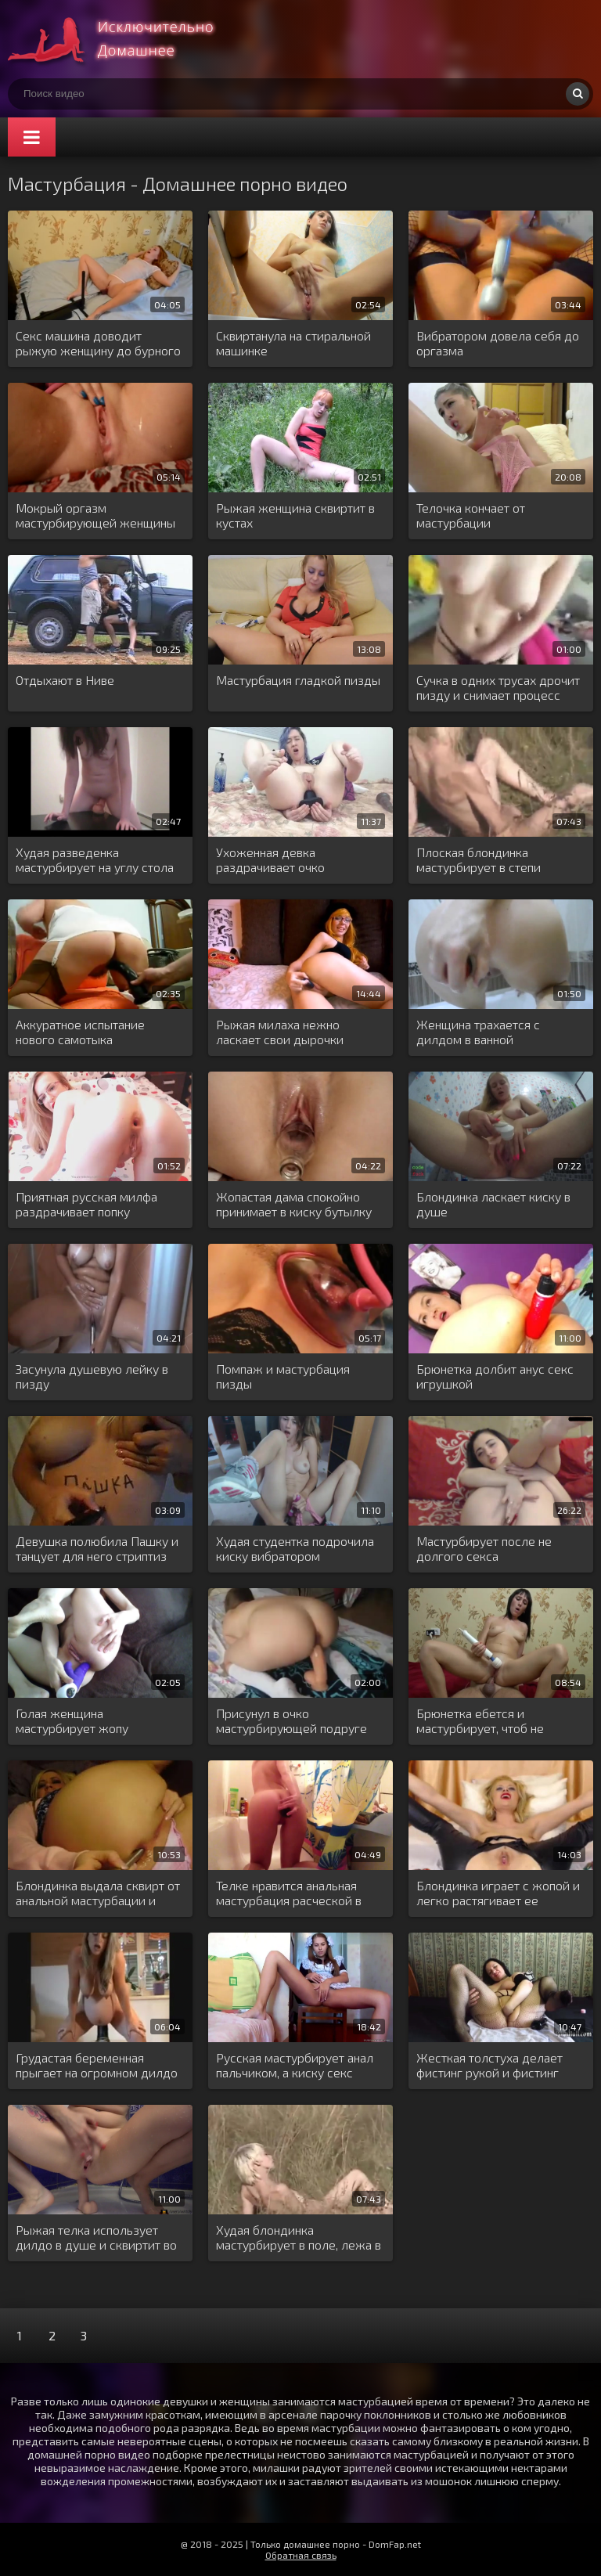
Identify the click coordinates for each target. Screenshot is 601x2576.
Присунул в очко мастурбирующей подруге (291, 1720)
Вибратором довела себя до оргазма (497, 343)
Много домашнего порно (125, 39)
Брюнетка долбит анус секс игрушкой (495, 1376)
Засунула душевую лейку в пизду (92, 1376)
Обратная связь (300, 2554)
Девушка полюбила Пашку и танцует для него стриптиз (97, 1548)
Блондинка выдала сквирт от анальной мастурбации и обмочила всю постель (98, 1893)
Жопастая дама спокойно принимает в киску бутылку (294, 1204)
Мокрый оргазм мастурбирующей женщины (95, 515)
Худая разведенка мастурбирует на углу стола (95, 859)
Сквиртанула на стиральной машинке (293, 343)
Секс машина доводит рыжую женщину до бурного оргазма (98, 343)
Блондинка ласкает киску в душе (493, 1204)
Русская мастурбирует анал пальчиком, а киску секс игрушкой (294, 2065)
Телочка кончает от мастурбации (470, 515)
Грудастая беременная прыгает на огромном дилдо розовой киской (97, 2065)
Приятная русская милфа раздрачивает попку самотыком (86, 1204)
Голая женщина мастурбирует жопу (72, 1720)
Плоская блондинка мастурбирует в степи (478, 859)
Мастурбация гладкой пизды (298, 679)
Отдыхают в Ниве (65, 679)
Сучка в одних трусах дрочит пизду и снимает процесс (498, 687)
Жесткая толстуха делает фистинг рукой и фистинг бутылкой (489, 2065)
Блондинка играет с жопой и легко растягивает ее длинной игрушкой (498, 1893)
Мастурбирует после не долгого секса (484, 1548)
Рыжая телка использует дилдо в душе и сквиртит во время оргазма (96, 2238)
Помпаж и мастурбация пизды (283, 1376)
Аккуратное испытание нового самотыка (80, 1032)
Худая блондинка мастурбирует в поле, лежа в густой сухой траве (298, 2238)
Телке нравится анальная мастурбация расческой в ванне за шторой (289, 1893)
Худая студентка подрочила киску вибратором (295, 1548)
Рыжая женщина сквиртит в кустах (295, 515)
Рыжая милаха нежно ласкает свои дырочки (280, 1032)
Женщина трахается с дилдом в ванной (478, 1032)
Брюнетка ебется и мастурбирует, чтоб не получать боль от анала (482, 1721)
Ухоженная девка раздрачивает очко (270, 859)
